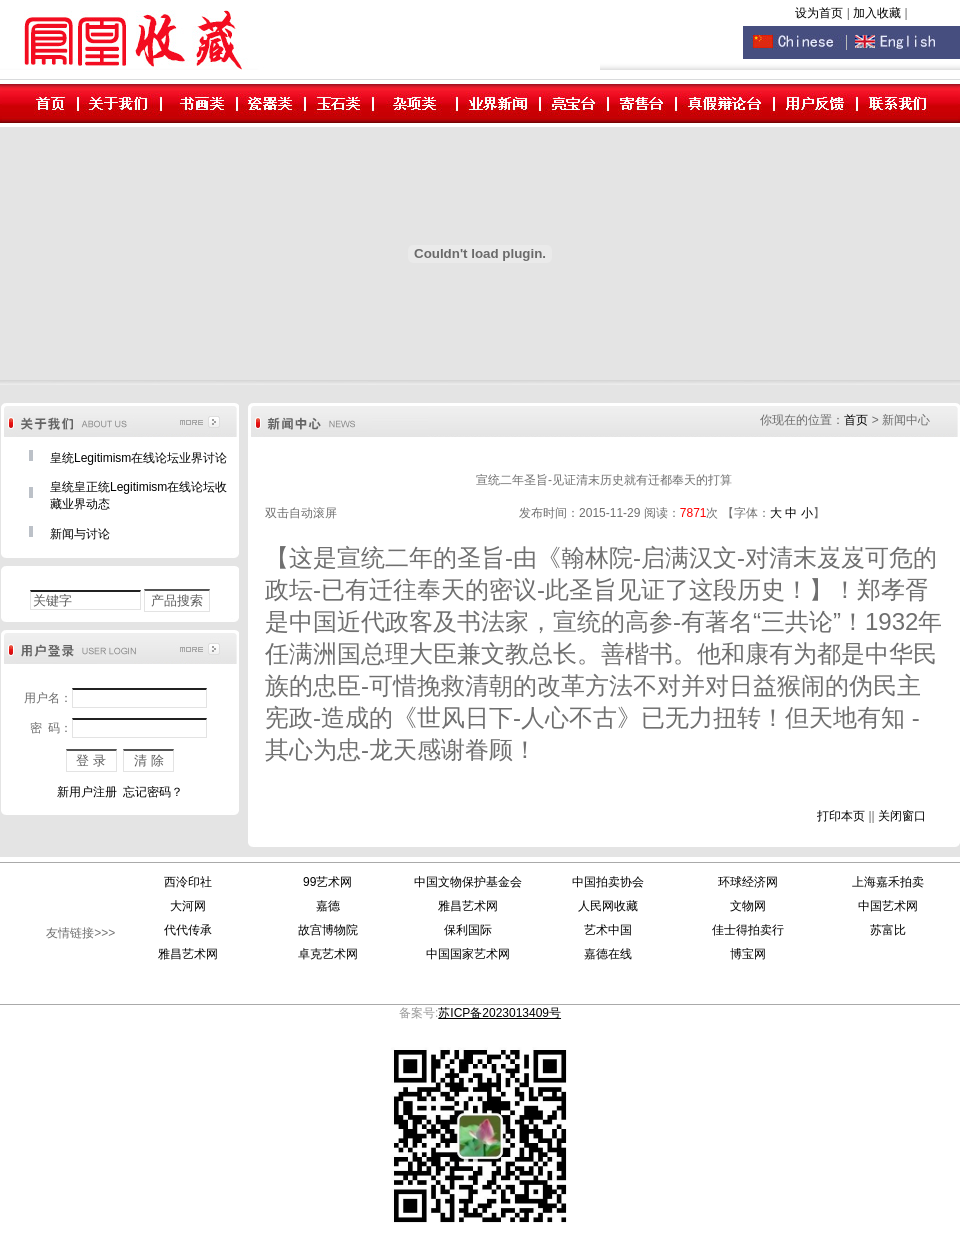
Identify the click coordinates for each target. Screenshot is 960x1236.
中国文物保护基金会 (468, 882)
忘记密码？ (153, 792)
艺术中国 (608, 930)
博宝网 (748, 954)
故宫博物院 (328, 930)
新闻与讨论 (80, 534)
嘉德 (328, 906)
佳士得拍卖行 (748, 930)
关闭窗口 (902, 816)
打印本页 (841, 816)
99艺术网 (327, 882)
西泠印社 (188, 882)
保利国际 (468, 930)
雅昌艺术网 (468, 906)
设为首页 (819, 13)
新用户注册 (87, 792)
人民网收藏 (608, 906)
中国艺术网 (888, 906)
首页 (856, 420)
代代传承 (188, 930)
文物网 (748, 906)
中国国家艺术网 (468, 954)
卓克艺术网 (328, 954)
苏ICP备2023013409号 (499, 1013)
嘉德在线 (608, 954)
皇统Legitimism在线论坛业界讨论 (138, 458)
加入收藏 (878, 13)
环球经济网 (748, 882)
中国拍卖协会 (608, 882)
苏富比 (888, 930)
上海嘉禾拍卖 (888, 882)
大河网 (188, 906)
